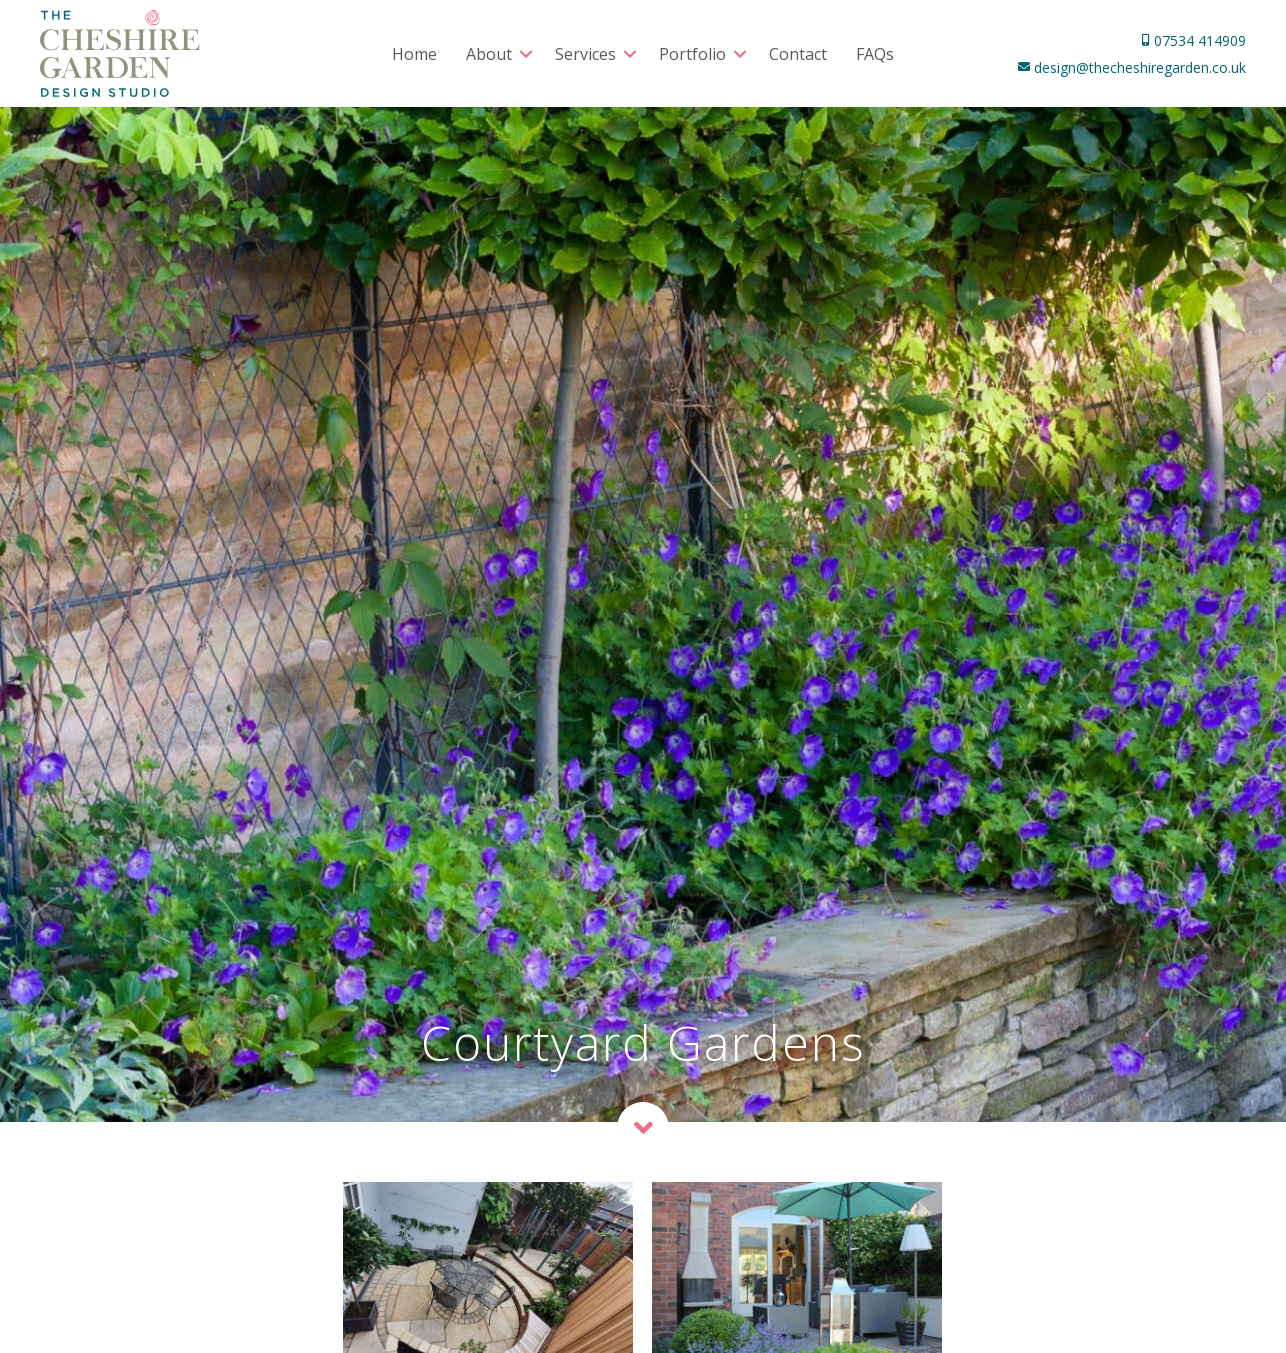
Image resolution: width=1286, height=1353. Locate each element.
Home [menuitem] (414, 54)
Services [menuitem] (585, 54)
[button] (526, 54)
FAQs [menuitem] (875, 54)
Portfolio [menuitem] (692, 54)
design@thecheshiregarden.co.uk (1138, 67)
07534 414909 (1198, 40)
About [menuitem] (489, 54)
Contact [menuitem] (798, 54)
